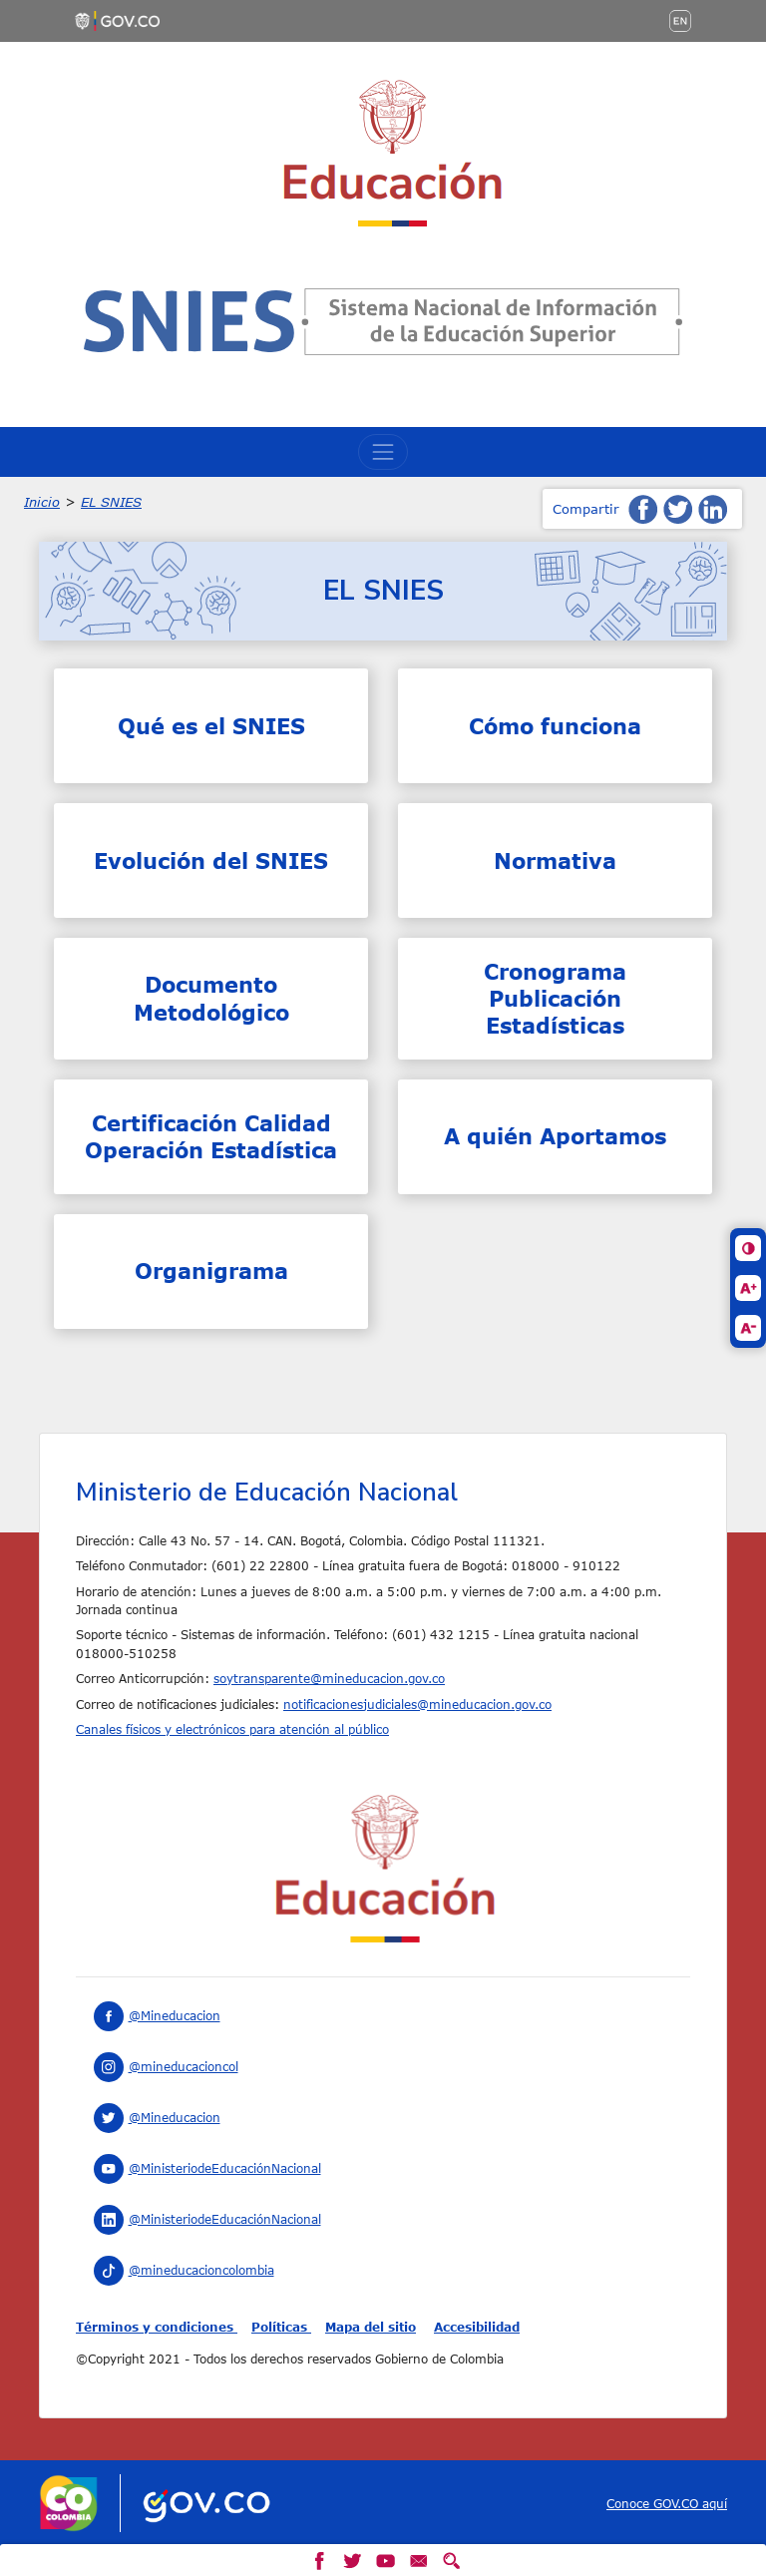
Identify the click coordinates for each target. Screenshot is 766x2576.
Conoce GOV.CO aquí (666, 2503)
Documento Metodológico (211, 998)
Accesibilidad (477, 2327)
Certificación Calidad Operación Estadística (211, 1136)
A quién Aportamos (555, 1135)
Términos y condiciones (156, 2327)
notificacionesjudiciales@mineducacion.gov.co (417, 1704)
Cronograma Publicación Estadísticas (555, 999)
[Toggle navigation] (382, 451)
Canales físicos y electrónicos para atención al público (232, 1729)
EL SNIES (111, 502)
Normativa (555, 860)
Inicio (42, 502)
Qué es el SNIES (211, 725)
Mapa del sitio (370, 2327)
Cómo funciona (555, 725)
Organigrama (211, 1270)
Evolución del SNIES (211, 860)
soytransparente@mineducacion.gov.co (329, 1678)
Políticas (281, 2327)
